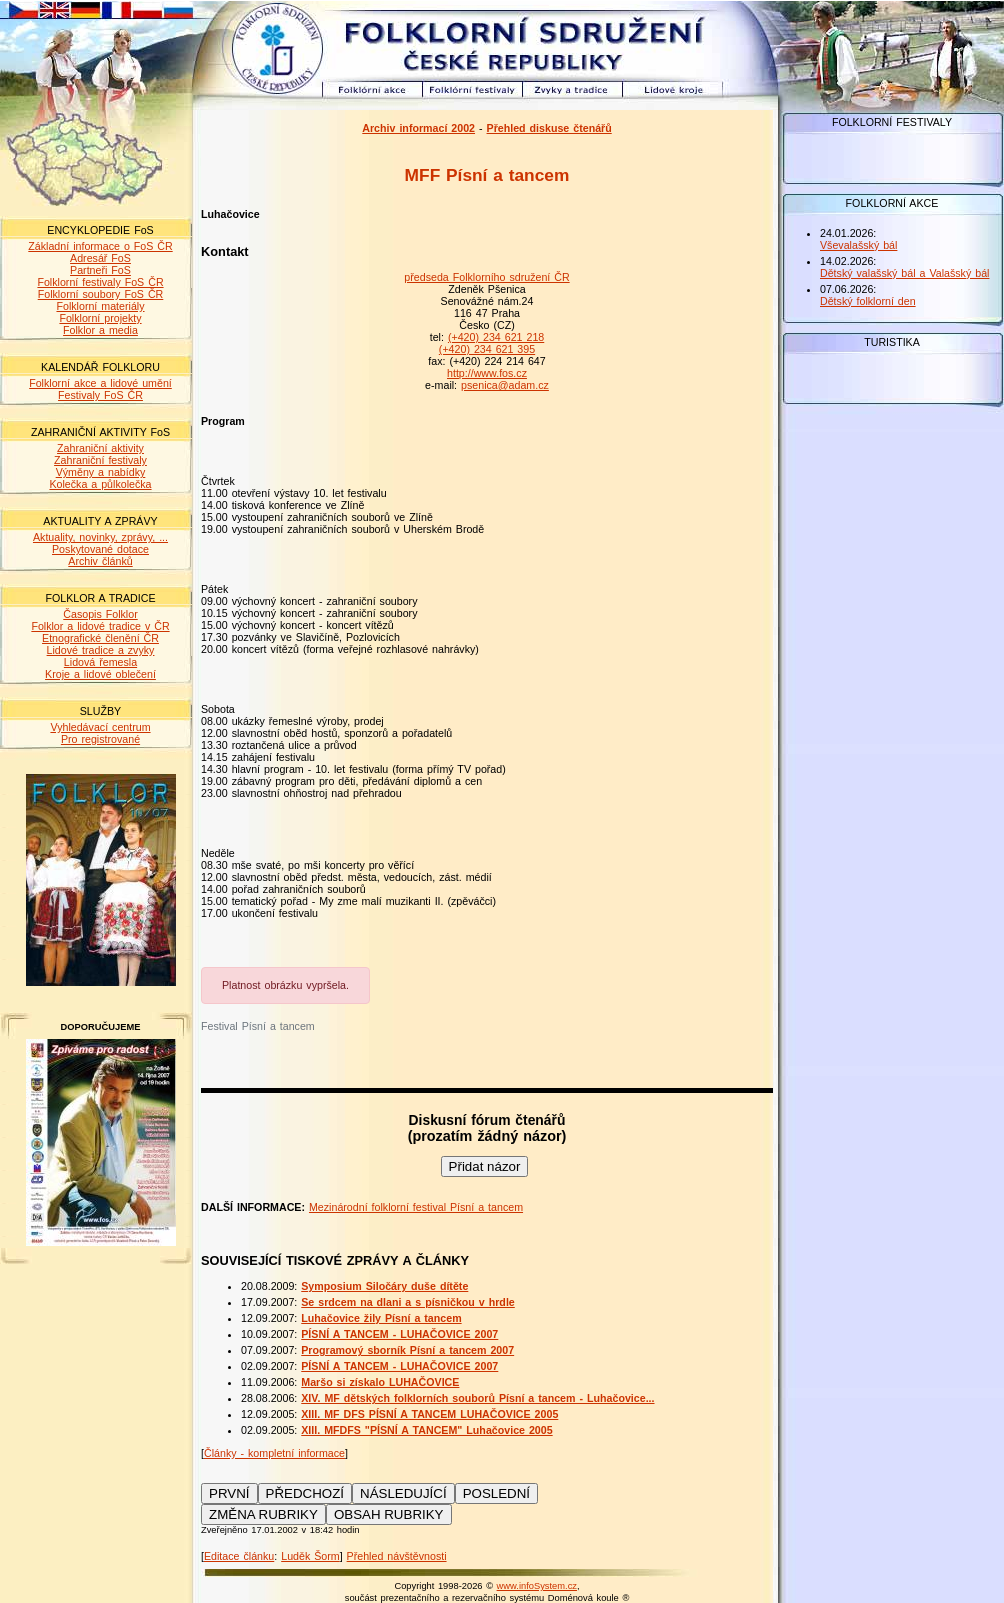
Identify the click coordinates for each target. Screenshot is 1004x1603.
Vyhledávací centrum (100, 727)
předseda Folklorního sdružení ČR (486, 277)
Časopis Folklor (100, 614)
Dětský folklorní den (868, 301)
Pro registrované (100, 739)
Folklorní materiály (100, 306)
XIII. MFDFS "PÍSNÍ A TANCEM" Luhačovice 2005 (426, 1430)
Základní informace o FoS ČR (100, 246)
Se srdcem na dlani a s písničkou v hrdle (408, 1302)
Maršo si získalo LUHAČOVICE (380, 1382)
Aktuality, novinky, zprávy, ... (100, 537)
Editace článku (239, 1556)
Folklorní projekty (100, 318)
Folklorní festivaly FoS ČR (100, 282)
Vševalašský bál (858, 245)
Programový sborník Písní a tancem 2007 (407, 1350)
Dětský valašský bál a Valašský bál (904, 273)
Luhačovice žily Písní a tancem (381, 1318)
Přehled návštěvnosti (397, 1556)
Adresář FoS (100, 258)
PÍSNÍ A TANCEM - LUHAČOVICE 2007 (399, 1334)
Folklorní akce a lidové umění (100, 383)
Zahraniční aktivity (100, 448)
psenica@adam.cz (505, 385)
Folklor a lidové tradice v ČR (100, 626)
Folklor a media (100, 330)
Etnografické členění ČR (100, 638)
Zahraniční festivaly (100, 460)
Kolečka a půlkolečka (100, 484)
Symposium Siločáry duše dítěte (384, 1286)
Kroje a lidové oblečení (100, 674)
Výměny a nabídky (101, 472)
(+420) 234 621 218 (496, 337)
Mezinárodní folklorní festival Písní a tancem (416, 1207)
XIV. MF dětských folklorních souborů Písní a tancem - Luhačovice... (477, 1398)
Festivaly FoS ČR (100, 395)
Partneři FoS (100, 270)
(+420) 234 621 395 (487, 349)
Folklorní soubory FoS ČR (101, 294)
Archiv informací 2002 (418, 128)
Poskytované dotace (100, 549)
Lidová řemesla (100, 662)
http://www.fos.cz (487, 373)
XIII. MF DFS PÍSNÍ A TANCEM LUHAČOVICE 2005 (429, 1414)
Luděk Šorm (310, 1556)
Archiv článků (100, 561)
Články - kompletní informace (274, 1453)
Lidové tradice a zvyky (101, 650)
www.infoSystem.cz (537, 1586)
